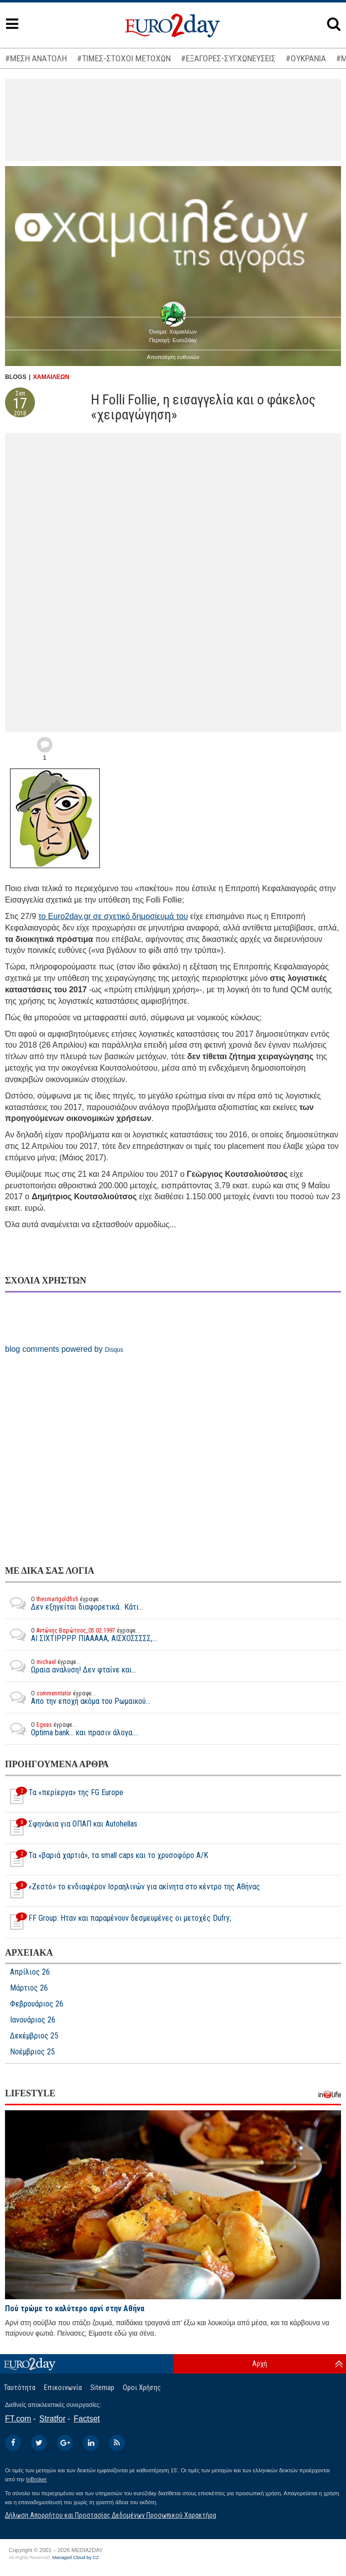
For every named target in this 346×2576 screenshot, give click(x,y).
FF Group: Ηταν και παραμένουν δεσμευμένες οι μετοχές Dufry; (118, 1922)
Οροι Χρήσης (142, 2387)
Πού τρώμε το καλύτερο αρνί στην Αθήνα (74, 2308)
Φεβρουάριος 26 (36, 2004)
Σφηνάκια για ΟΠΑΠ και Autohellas (71, 1828)
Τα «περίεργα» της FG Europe (64, 1797)
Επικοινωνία (63, 2387)
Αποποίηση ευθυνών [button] (173, 357)
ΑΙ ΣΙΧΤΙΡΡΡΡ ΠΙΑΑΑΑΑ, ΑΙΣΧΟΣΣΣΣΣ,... (81, 1635)
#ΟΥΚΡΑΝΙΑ (306, 58)
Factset (87, 2418)
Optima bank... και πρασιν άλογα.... (71, 1729)
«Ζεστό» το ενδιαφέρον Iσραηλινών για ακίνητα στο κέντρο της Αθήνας (132, 1891)
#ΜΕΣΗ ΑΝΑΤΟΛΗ (36, 58)
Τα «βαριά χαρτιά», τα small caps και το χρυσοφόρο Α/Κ (106, 1859)
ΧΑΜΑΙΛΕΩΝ (51, 376)
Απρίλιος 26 (30, 1972)
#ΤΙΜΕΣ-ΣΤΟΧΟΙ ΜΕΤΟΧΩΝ (124, 58)
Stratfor (52, 2418)
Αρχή (259, 2363)
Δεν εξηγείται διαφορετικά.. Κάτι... (74, 1603)
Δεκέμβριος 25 (34, 2036)
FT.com (18, 2418)
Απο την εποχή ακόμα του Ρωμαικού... (77, 1697)
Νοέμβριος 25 (32, 2052)
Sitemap (102, 2387)
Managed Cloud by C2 (75, 2557)
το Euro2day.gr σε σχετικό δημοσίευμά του (113, 916)
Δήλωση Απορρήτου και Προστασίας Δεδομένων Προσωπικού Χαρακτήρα (110, 2515)
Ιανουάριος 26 (32, 2020)
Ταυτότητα (19, 2387)
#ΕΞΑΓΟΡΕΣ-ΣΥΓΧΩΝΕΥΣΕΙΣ (228, 58)
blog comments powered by (64, 1349)
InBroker (36, 2479)
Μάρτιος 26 (29, 1988)
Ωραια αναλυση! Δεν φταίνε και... (70, 1666)
